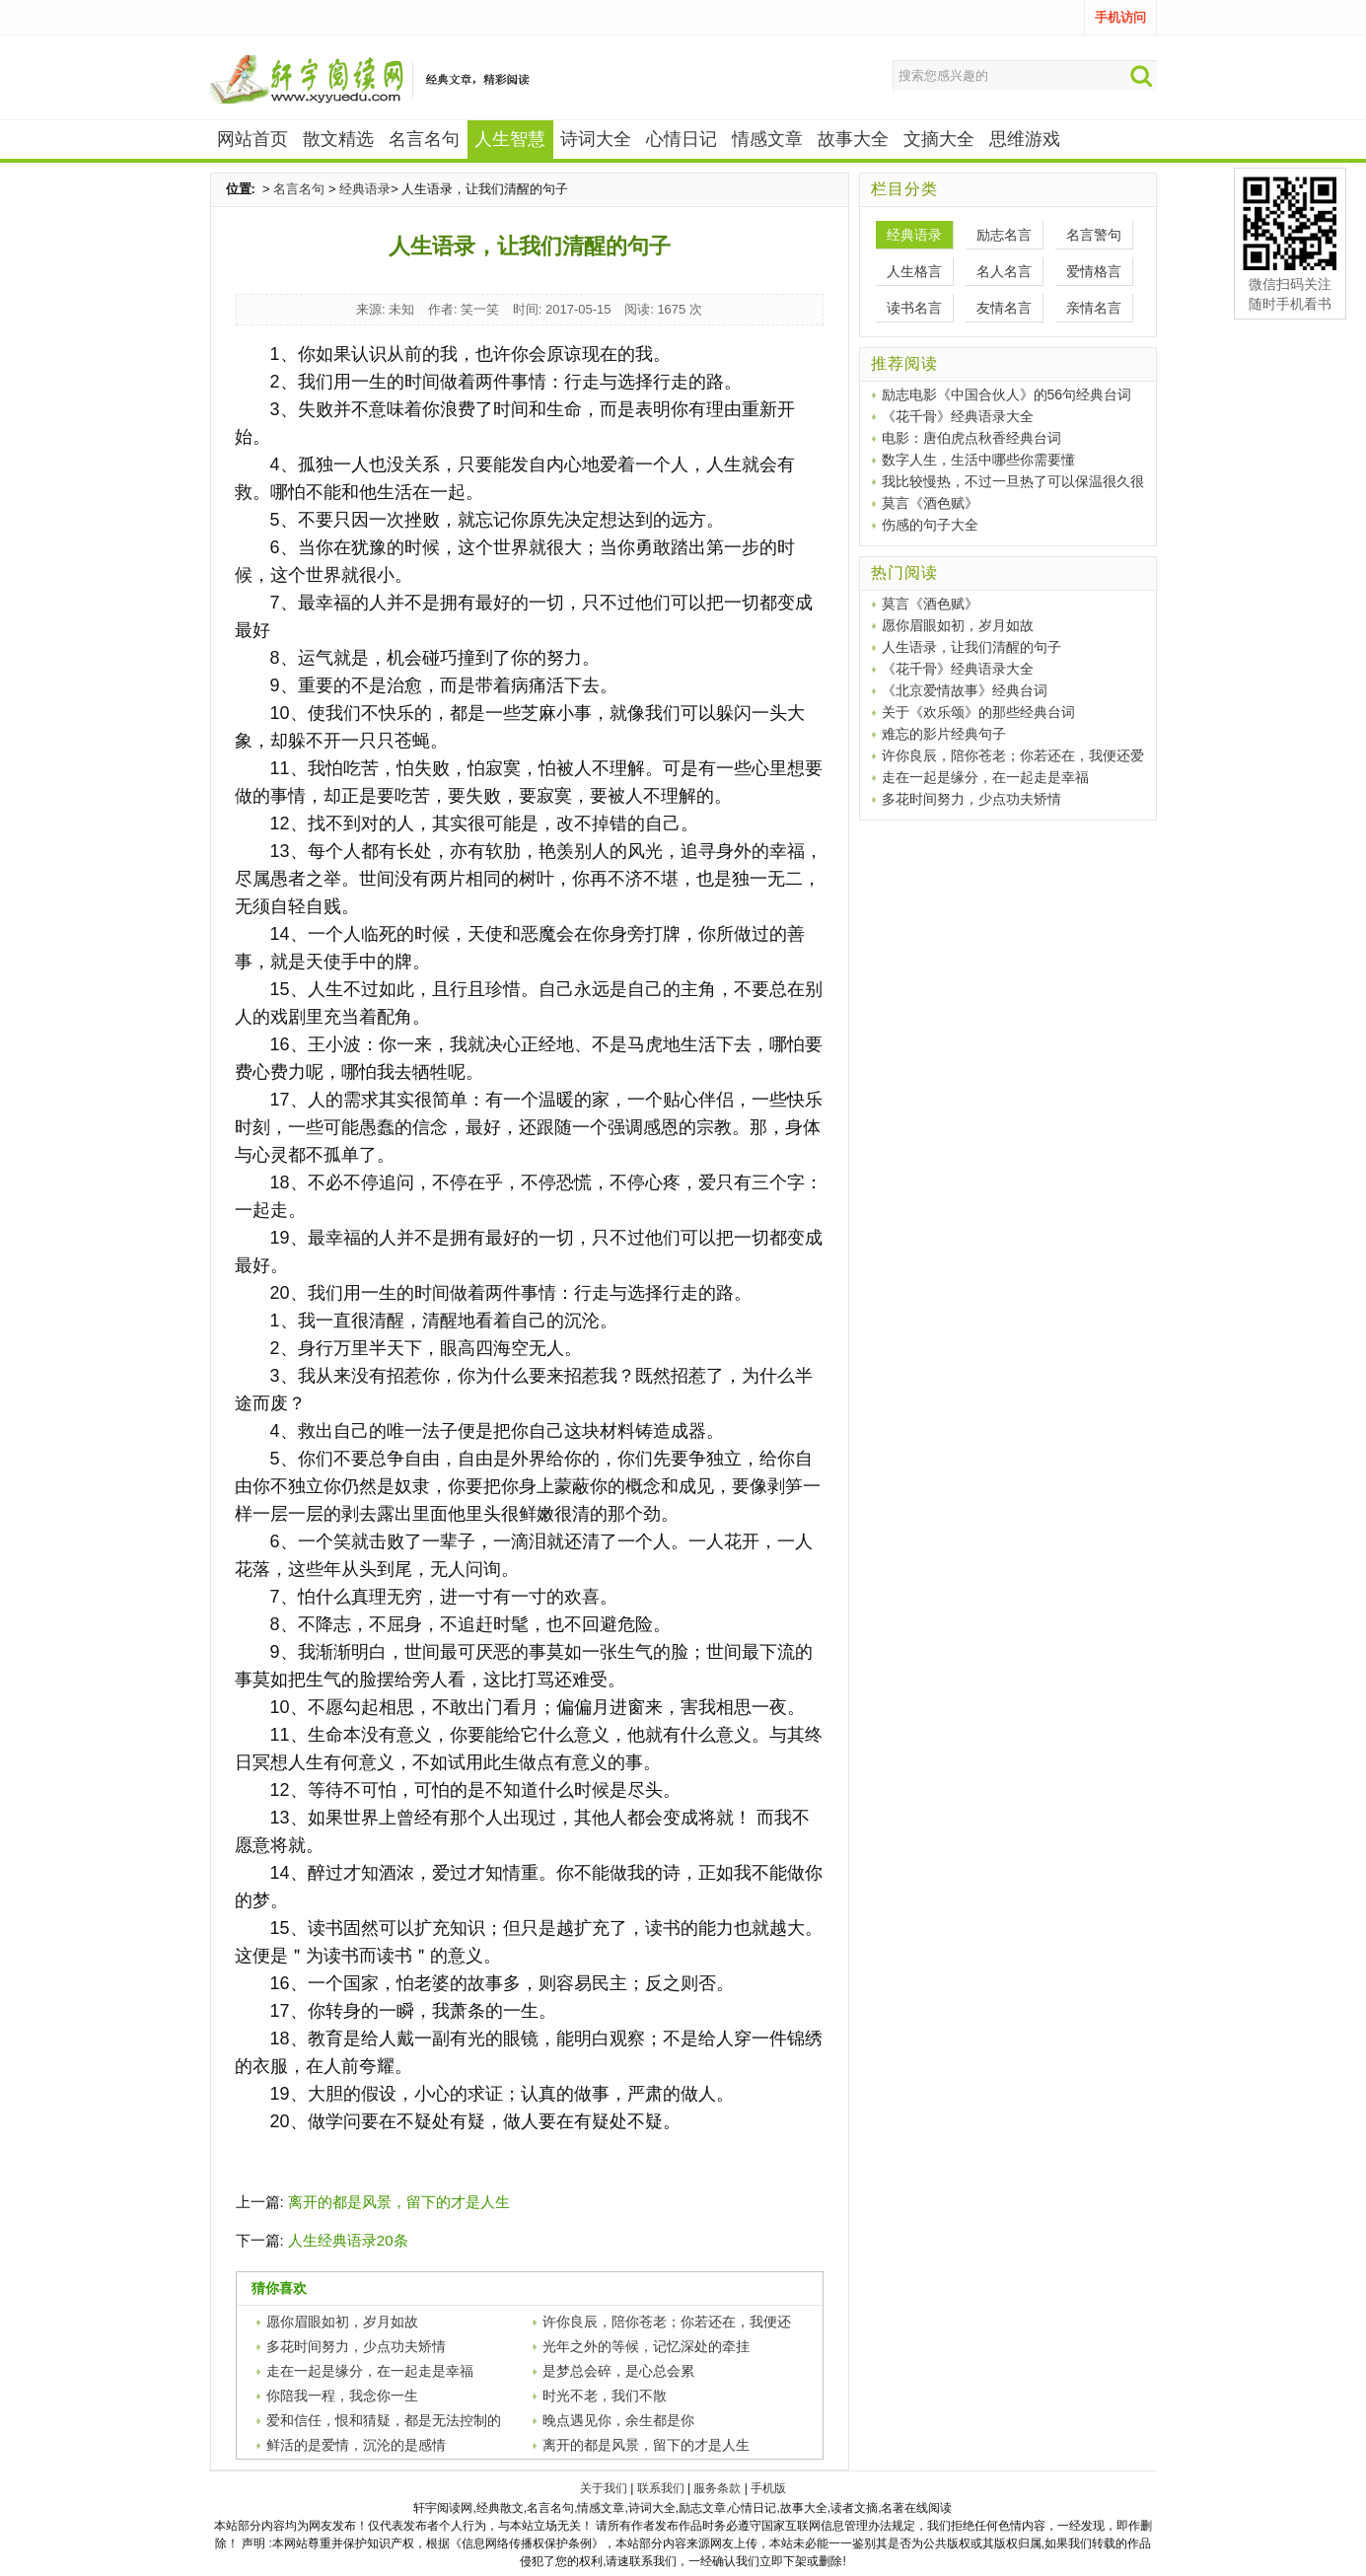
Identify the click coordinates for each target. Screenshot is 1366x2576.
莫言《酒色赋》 (930, 503)
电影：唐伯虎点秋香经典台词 (971, 438)
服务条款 (717, 2488)
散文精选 (338, 139)
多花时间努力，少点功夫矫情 (356, 2346)
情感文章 (767, 139)
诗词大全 (595, 139)
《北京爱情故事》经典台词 (964, 690)
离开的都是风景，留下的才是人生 (399, 2201)
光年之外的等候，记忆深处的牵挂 (646, 2346)
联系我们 (660, 2488)
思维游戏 (1024, 139)
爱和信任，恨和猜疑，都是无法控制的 (383, 2420)
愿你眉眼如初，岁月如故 (342, 2321)
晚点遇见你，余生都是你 (618, 2420)
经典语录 (365, 188)
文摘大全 (938, 139)
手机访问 (1120, 17)
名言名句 (424, 139)
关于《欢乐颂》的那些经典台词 (978, 712)
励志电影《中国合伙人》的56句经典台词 (1007, 394)
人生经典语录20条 (348, 2240)
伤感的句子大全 (930, 525)
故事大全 (853, 139)
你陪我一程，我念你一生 (342, 2395)
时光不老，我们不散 (604, 2395)
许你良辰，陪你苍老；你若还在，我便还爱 (1013, 755)
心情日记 (681, 139)
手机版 (768, 2488)
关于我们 (603, 2488)
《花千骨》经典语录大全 (958, 416)
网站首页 (252, 139)
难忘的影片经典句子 (944, 734)
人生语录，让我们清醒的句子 (971, 647)
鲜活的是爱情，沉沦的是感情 (356, 2445)
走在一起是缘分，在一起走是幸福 (369, 2371)
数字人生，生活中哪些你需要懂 (978, 459)
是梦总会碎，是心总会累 (618, 2371)
